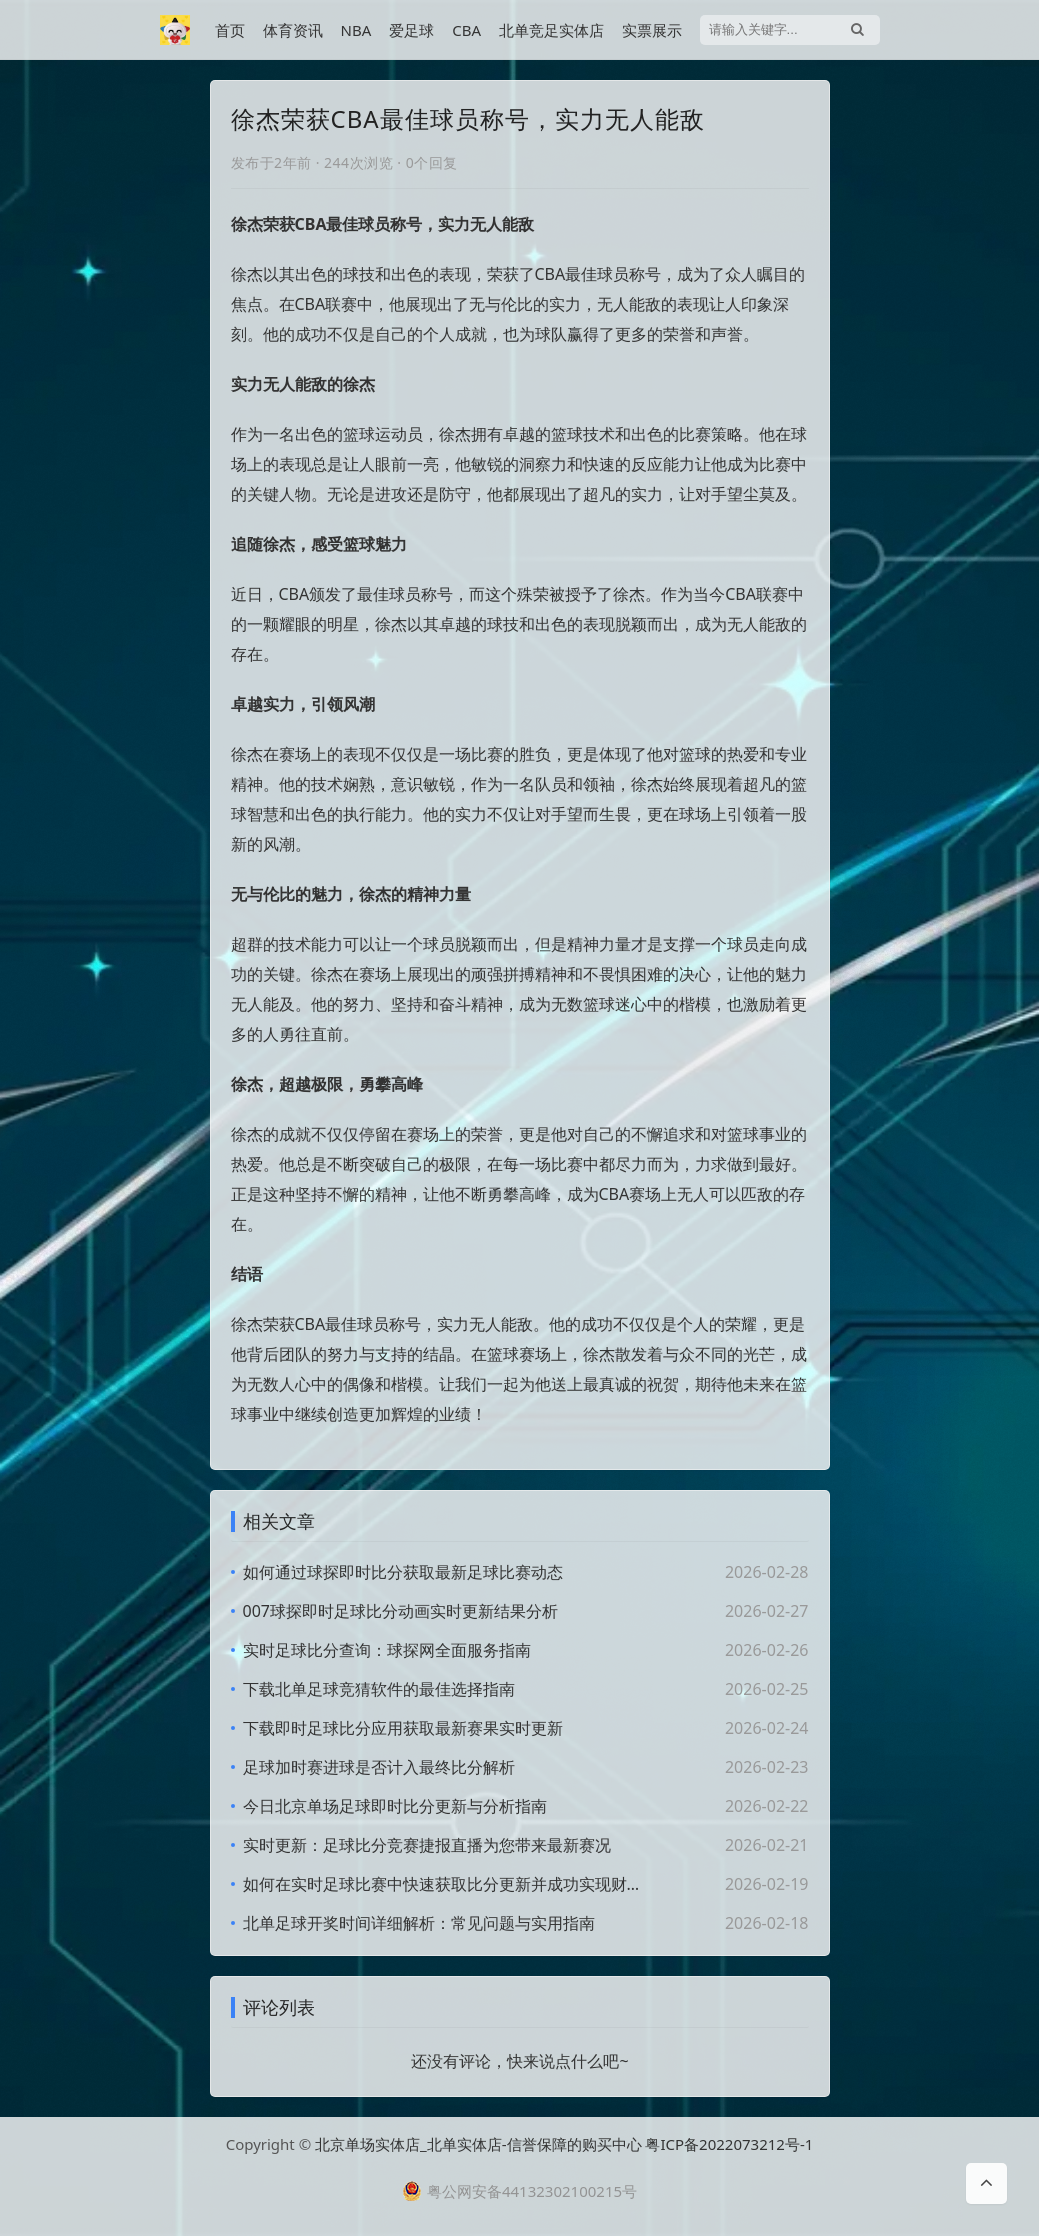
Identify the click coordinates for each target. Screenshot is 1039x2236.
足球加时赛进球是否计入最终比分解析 (379, 1767)
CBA (466, 30)
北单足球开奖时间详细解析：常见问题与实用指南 (419, 1923)
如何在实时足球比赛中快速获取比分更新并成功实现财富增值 (445, 1884)
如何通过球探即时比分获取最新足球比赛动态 (403, 1572)
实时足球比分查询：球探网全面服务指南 (387, 1650)
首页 (230, 30)
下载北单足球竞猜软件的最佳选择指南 (379, 1689)
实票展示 (652, 30)
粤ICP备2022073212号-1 (729, 2144)
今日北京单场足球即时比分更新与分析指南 (395, 1806)
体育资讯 (293, 30)
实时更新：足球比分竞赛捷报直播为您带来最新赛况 (427, 1845)
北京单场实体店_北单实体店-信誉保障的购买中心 (478, 2144)
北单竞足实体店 (551, 30)
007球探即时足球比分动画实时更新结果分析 (400, 1611)
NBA (356, 30)
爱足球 (411, 30)
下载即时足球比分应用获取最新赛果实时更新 (403, 1728)
